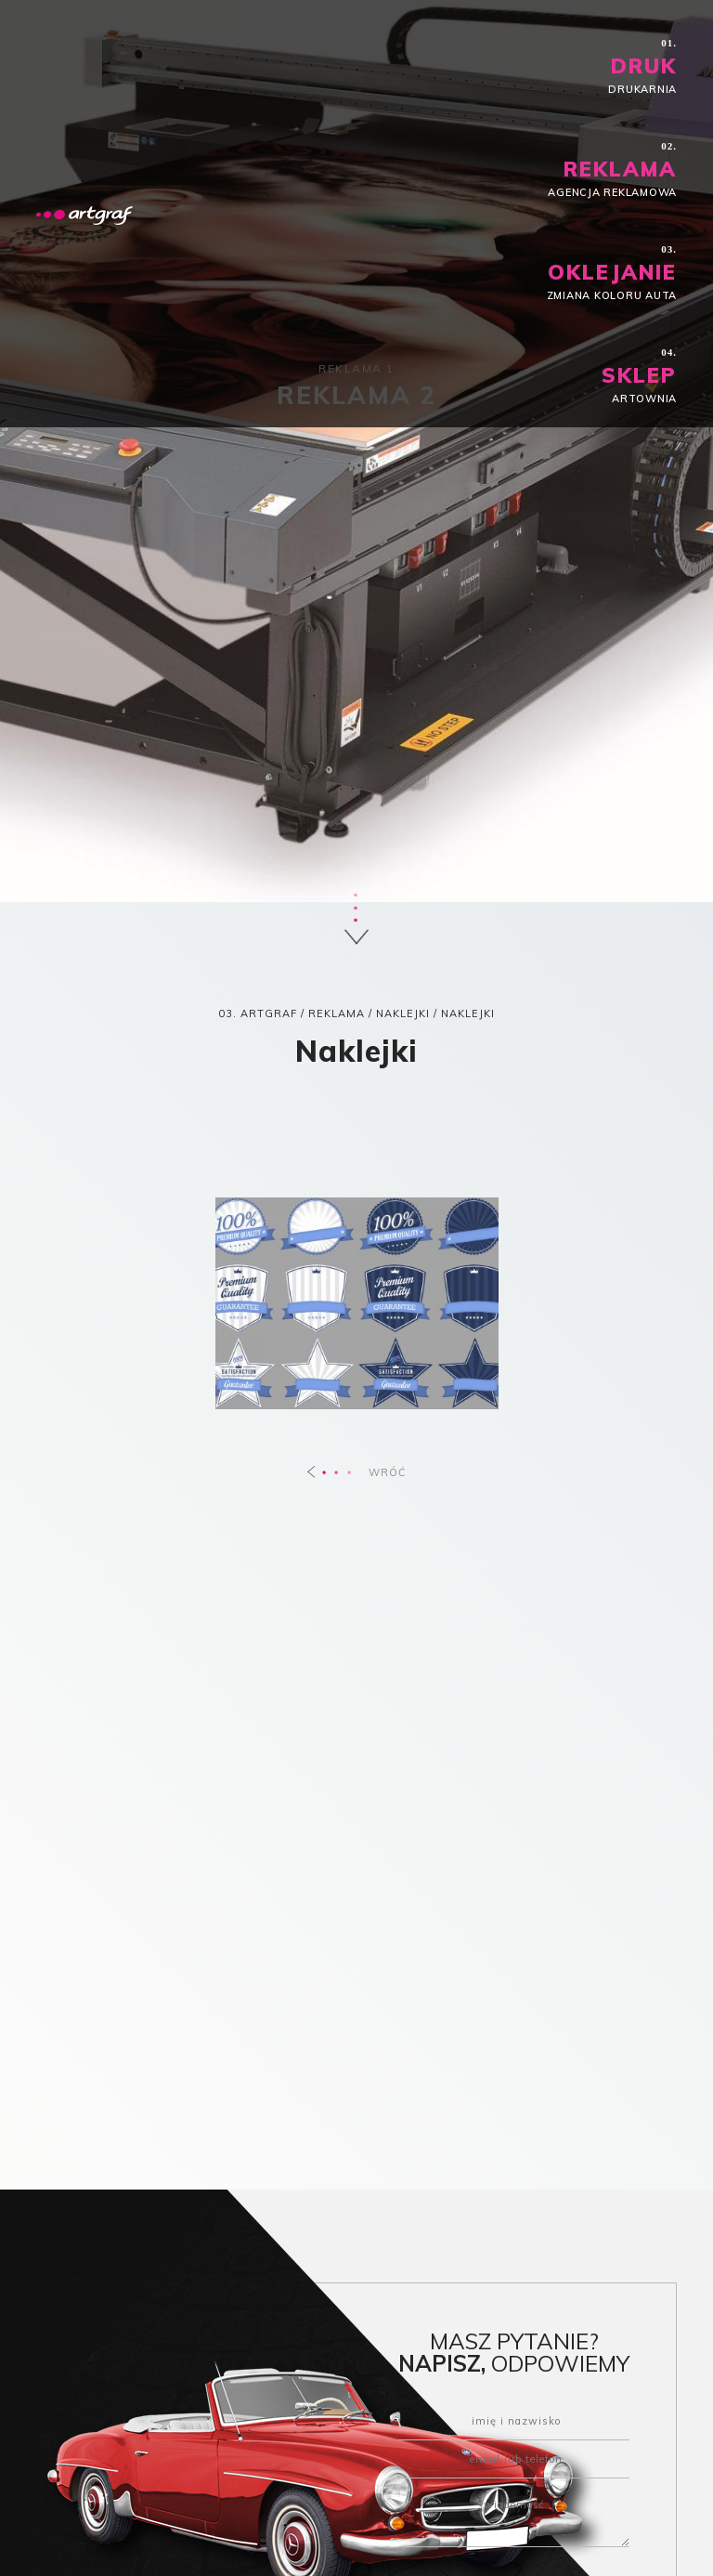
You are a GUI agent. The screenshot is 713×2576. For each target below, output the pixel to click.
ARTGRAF (268, 1013)
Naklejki (403, 1013)
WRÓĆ (357, 1472)
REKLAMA (336, 1013)
